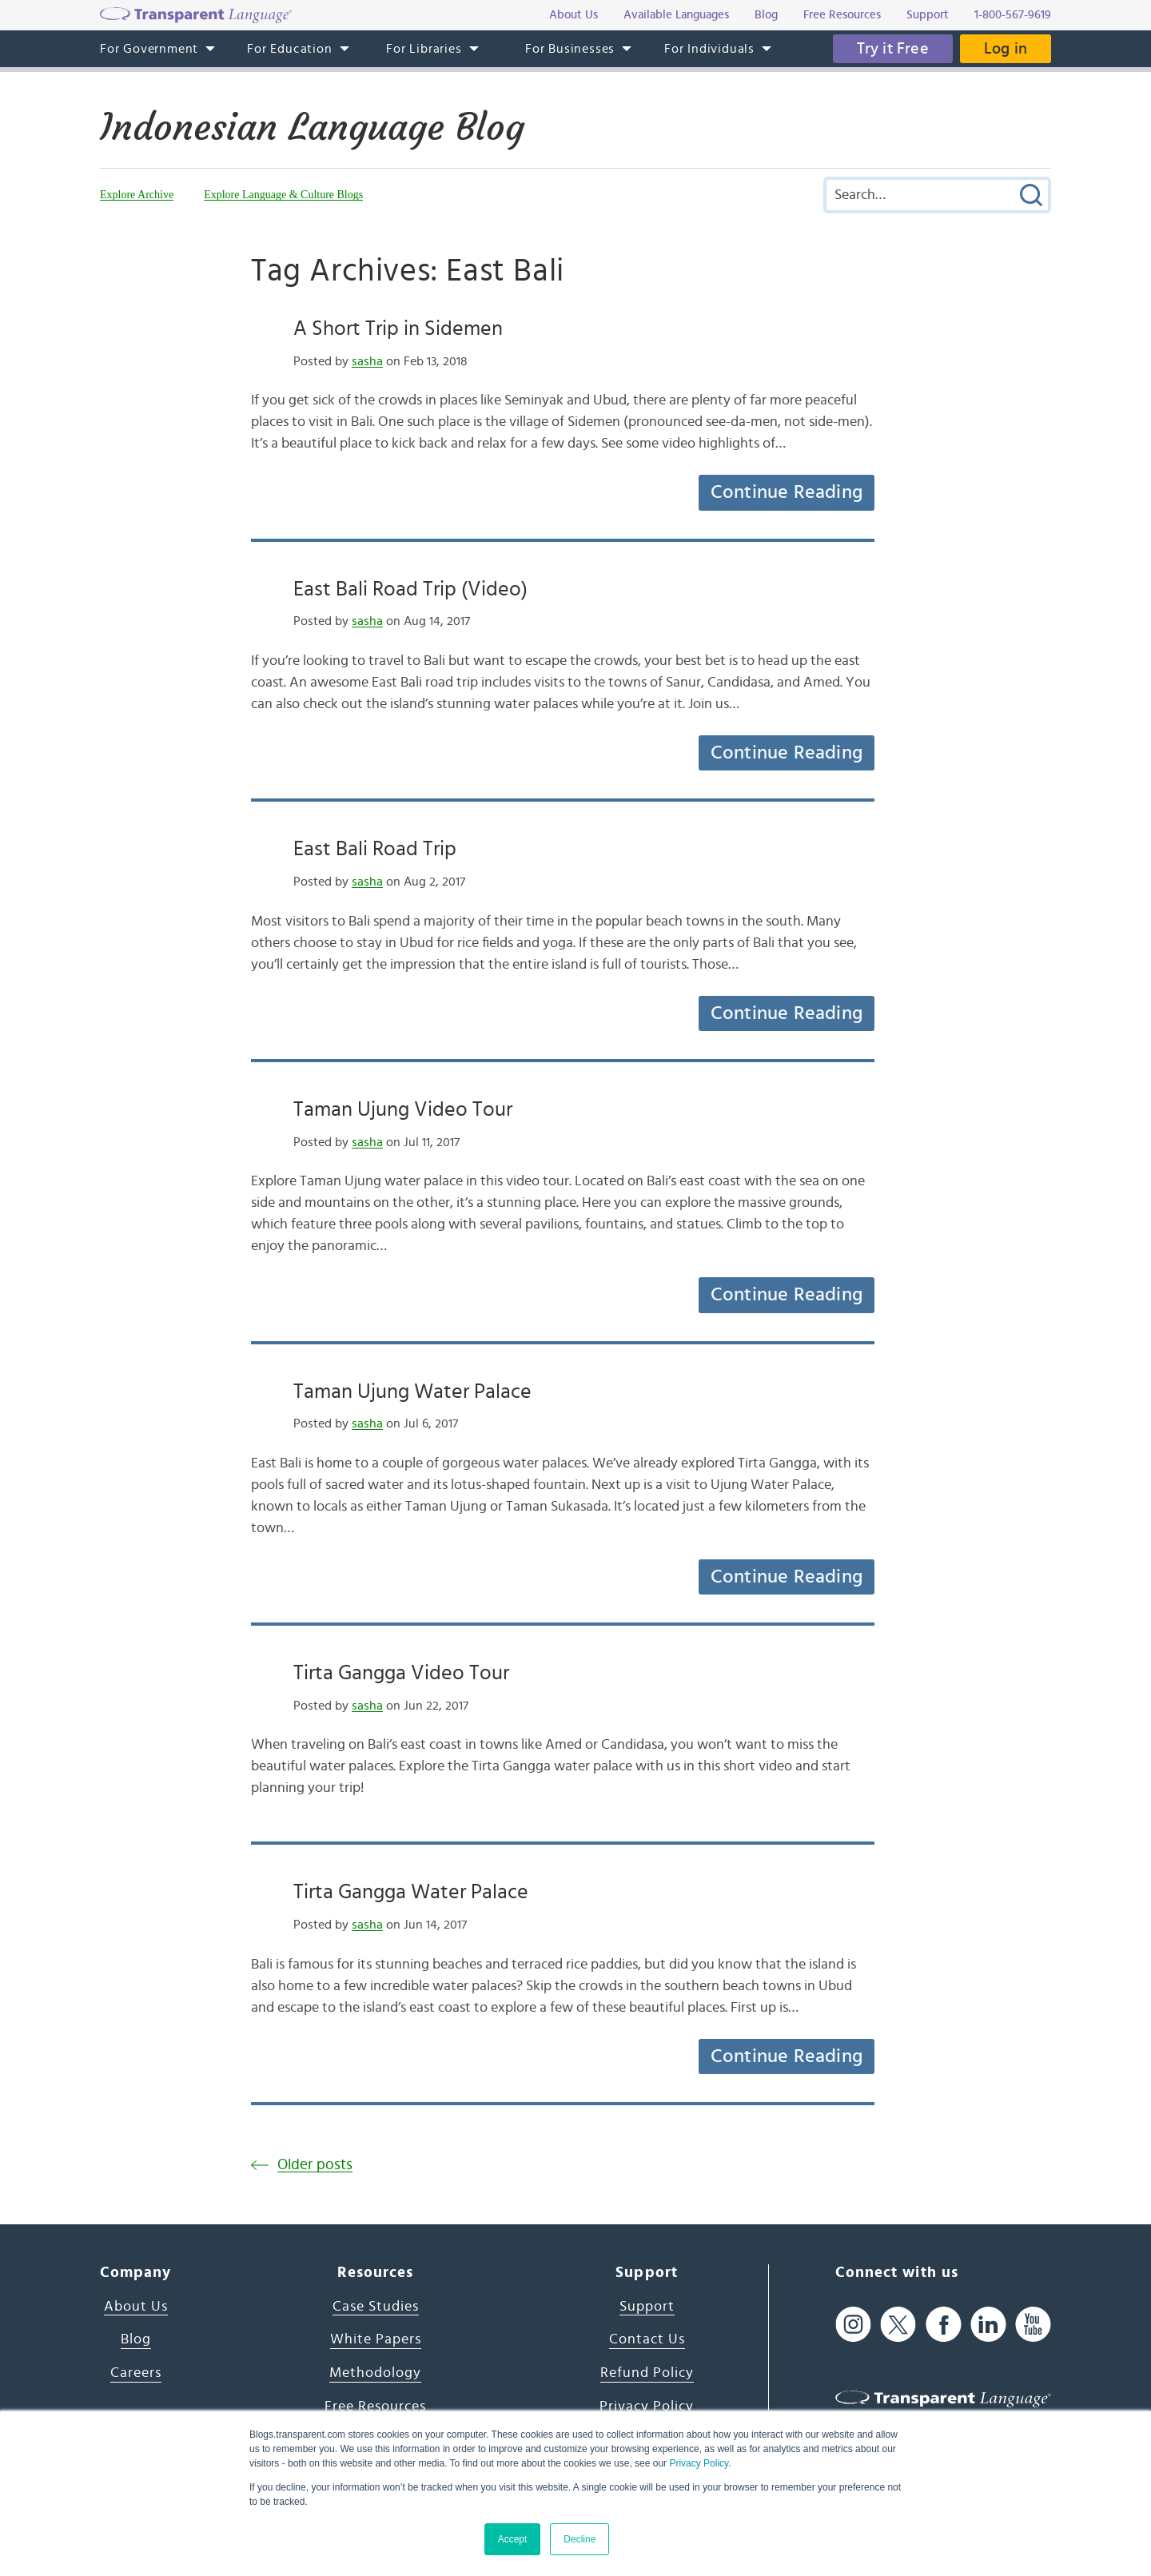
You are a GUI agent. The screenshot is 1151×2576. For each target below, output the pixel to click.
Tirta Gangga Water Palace (410, 1891)
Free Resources (375, 2406)
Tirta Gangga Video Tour (401, 1672)
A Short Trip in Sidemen (398, 328)
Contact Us (647, 2339)
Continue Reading (786, 492)
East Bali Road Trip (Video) (410, 589)
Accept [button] (513, 2539)
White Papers (375, 2339)
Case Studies (376, 2306)
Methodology (375, 2373)
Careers (135, 2373)
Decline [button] (579, 2539)
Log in (1005, 49)
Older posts (314, 2164)
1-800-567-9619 (1012, 15)
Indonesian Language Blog (312, 127)
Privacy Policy (698, 2463)
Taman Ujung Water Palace (412, 1391)
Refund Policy (647, 2373)
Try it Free (893, 49)
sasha (367, 361)
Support (647, 2306)
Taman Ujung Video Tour (402, 1109)
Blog (136, 2339)
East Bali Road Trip (374, 848)
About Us (136, 2306)
